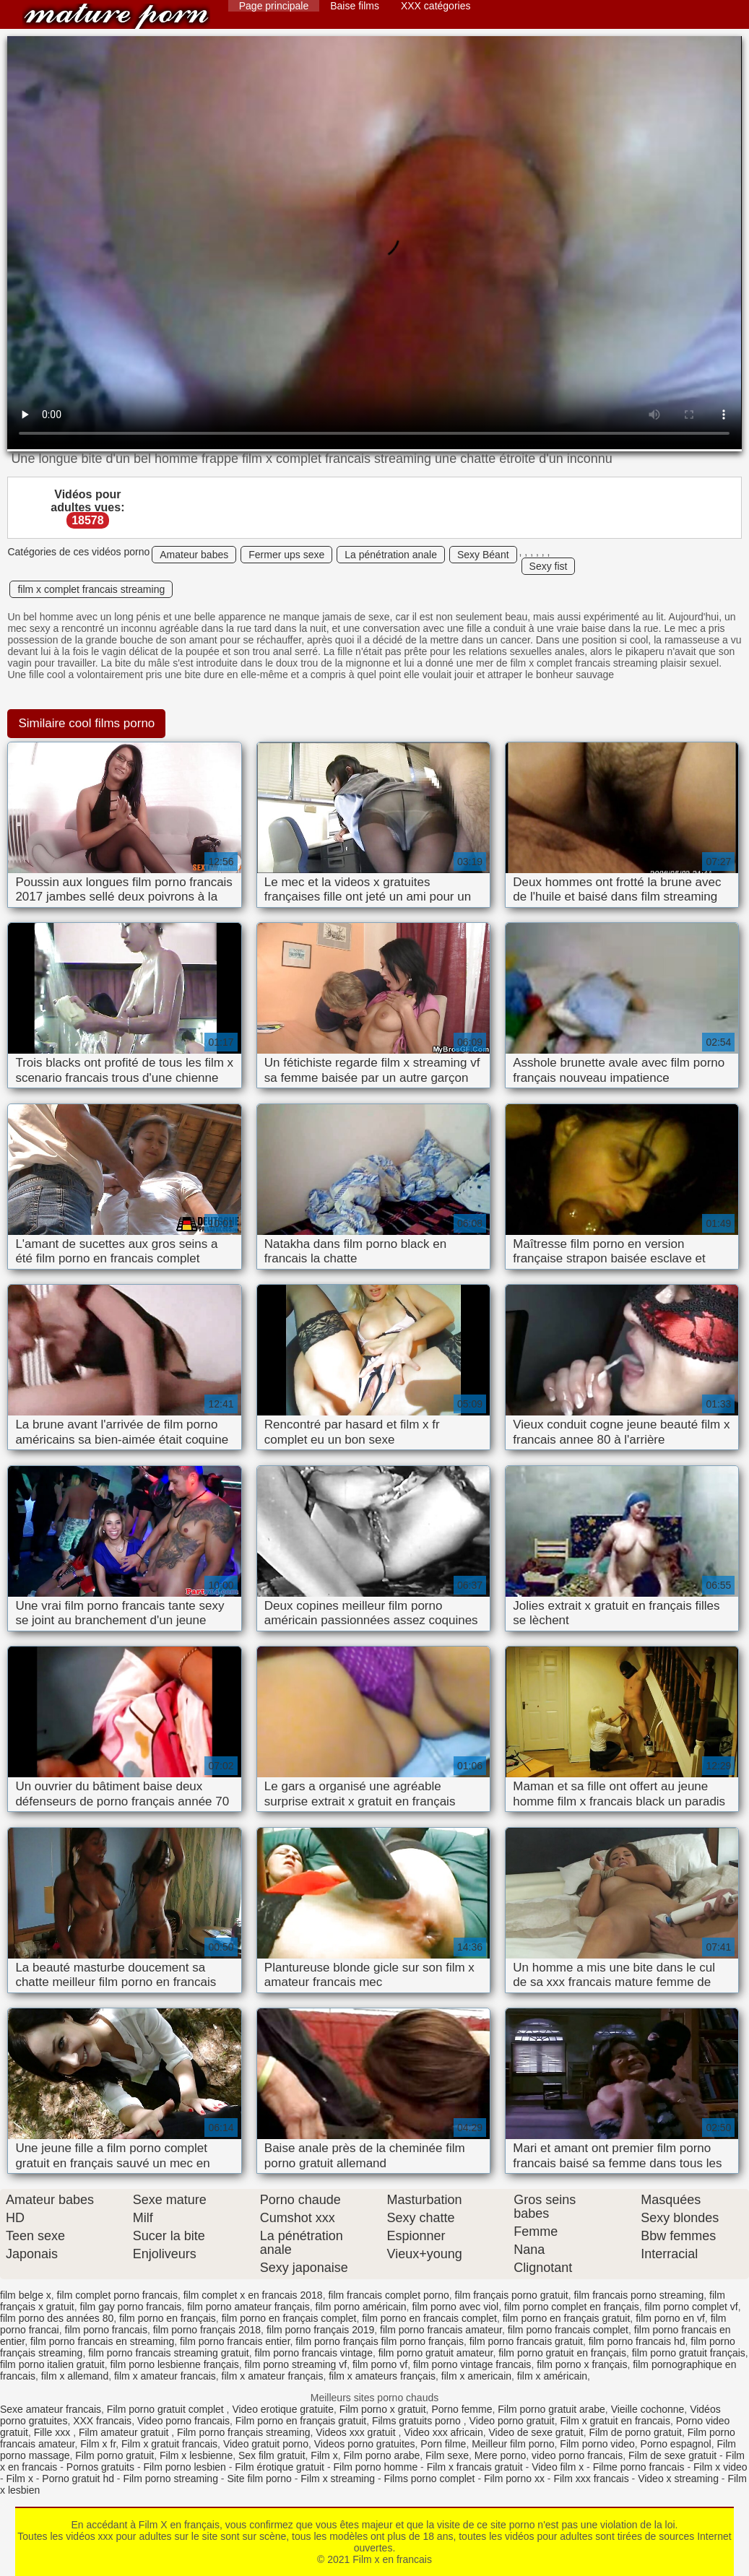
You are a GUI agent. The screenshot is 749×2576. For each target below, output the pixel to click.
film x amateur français (273, 2376)
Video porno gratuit (512, 2421)
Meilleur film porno (513, 2444)
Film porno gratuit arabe (551, 2409)
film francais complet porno (388, 2295)
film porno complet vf (691, 2306)
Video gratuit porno (265, 2444)
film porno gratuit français (688, 2353)
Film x (324, 2455)
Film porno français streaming (243, 2432)
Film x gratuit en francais (615, 2421)
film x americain (476, 2376)
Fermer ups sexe (286, 554)
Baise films (354, 6)
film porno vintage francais (472, 2364)
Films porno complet (429, 2478)
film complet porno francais (117, 2295)
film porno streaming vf (296, 2364)
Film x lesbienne (196, 2455)
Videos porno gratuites (364, 2444)
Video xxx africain (443, 2432)
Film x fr (98, 2444)
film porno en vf (670, 2318)
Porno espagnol (676, 2444)
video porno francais (577, 2455)
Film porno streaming (170, 2478)
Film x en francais (116, 16)
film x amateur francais (165, 2376)
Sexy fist (548, 566)
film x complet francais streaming (91, 589)
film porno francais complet (568, 2330)
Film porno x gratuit (382, 2409)
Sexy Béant (483, 554)
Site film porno (259, 2478)
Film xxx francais (590, 2478)
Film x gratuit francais (169, 2444)
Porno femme (461, 2409)
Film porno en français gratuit (300, 2421)
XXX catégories (436, 6)
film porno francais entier (235, 2341)
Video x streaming (678, 2478)
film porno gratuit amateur (435, 2353)
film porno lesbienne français (175, 2364)
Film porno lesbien (184, 2467)
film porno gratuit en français (562, 2353)
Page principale (274, 6)
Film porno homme (375, 2467)
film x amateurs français (382, 2376)
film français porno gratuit (511, 2295)
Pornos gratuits (100, 2467)
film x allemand (74, 2376)
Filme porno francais (639, 2467)
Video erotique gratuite (283, 2409)
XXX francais (102, 2421)
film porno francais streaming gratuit (168, 2353)
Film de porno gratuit (635, 2432)
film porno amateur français (248, 2306)
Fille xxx (53, 2432)
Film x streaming (337, 2478)
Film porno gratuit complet (167, 2409)
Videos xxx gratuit (357, 2432)
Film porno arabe (381, 2455)
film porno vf (379, 2364)
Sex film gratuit (272, 2455)
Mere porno (501, 2455)
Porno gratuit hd (78, 2478)
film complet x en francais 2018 (253, 2295)
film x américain (552, 2376)
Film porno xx (514, 2478)
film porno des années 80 (56, 2318)
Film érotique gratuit (279, 2467)
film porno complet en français (571, 2306)
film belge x (25, 2295)
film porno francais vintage (314, 2353)
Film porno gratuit (114, 2455)
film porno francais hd (637, 2341)
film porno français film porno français (379, 2341)
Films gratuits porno (418, 2421)
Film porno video (597, 2444)
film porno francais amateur (441, 2330)
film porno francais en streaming (102, 2341)
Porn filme (443, 2444)
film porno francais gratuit (526, 2341)
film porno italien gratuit (52, 2364)
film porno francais (106, 2330)
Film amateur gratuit (125, 2432)
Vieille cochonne (648, 2409)
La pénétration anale (391, 554)
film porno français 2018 (207, 2330)
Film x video (720, 2467)
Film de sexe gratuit (672, 2455)
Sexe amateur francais (50, 2409)
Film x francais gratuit (475, 2467)
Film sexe (447, 2455)
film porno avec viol (455, 2306)
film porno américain (361, 2306)
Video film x (558, 2467)
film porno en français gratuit (567, 2318)
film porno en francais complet (429, 2318)
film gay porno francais (131, 2306)
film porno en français (167, 2318)
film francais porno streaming (638, 2295)
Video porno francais (183, 2421)
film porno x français (582, 2364)
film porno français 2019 (320, 2330)
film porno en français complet (289, 2318)
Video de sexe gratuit (535, 2432)
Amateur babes (194, 554)
